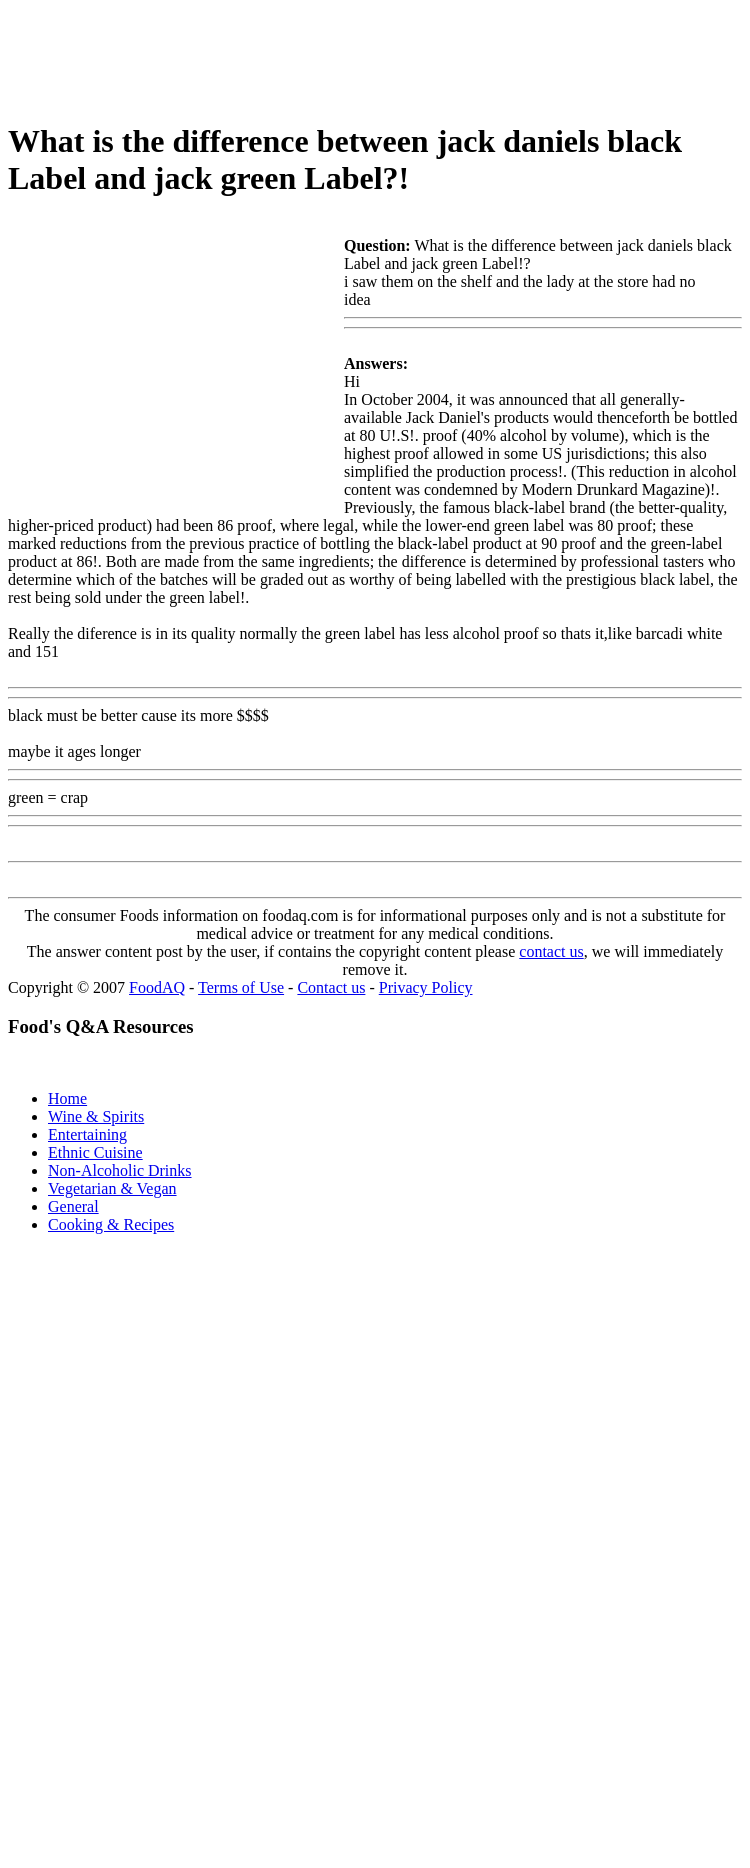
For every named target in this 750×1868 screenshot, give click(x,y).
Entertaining (87, 1134)
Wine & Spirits (96, 1116)
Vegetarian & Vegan (112, 1188)
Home (67, 1098)
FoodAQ (157, 987)
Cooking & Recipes (111, 1224)
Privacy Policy (426, 987)
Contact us (331, 987)
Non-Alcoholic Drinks (120, 1170)
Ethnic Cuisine (95, 1152)
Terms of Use (241, 987)
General (73, 1206)
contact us (551, 951)
